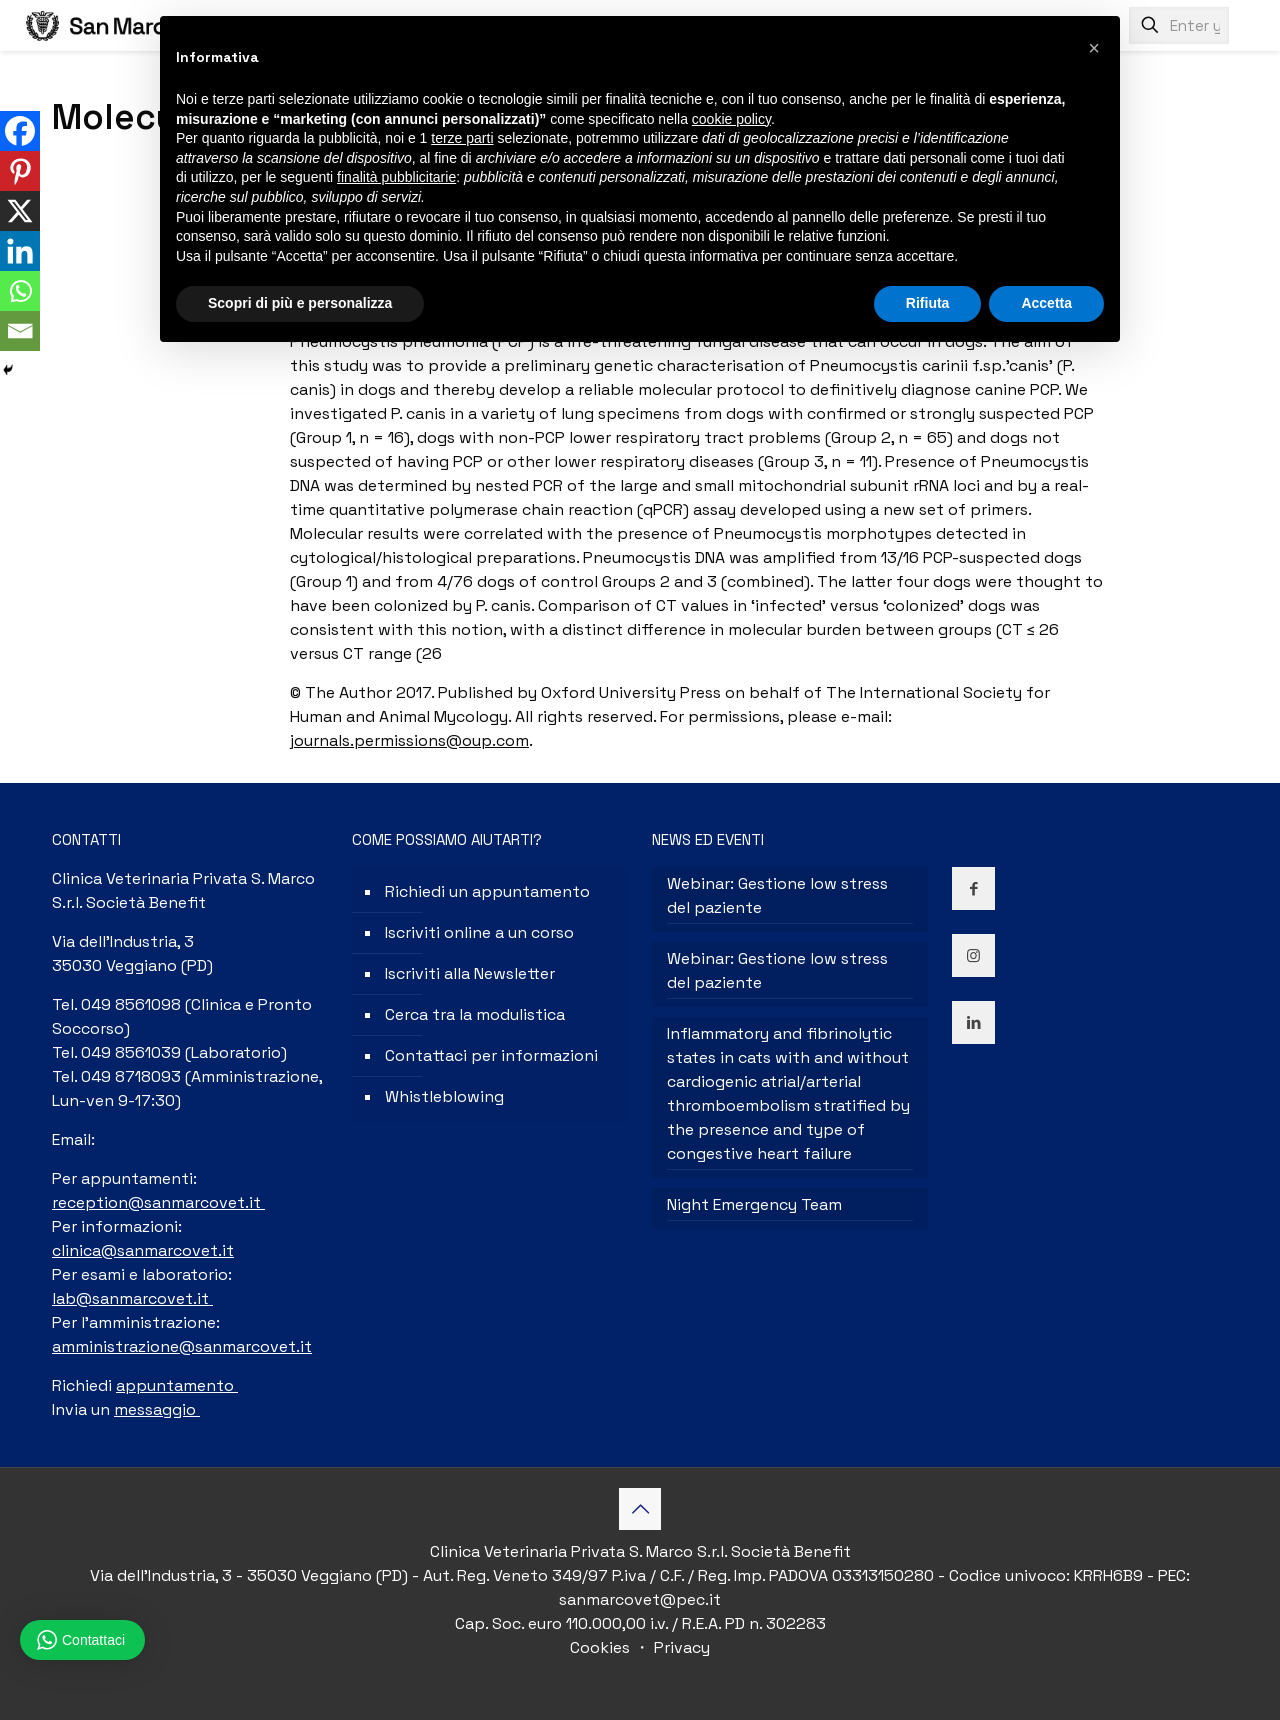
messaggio (157, 1409)
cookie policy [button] (731, 119)
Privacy (680, 1647)
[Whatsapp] (20, 291)
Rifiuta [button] (928, 303)
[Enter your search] (1179, 25)
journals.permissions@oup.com (409, 740)
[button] (1094, 48)
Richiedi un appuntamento (487, 891)
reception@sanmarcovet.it (158, 1202)
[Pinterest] (20, 171)
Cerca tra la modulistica (475, 1014)
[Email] (20, 331)
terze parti (462, 138)
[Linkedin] (20, 251)
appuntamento (177, 1385)
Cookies (602, 1647)
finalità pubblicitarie (396, 177)
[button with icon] (973, 888)
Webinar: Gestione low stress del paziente (777, 895)
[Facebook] (20, 131)
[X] (20, 211)
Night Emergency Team (754, 1204)
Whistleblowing (444, 1096)
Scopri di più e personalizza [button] (300, 303)
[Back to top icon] (640, 1509)
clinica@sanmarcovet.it (143, 1250)
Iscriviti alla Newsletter (470, 973)
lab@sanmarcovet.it (132, 1298)
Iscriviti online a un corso (479, 932)
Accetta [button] (1046, 303)
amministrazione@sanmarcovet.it (182, 1346)
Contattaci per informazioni (491, 1055)
